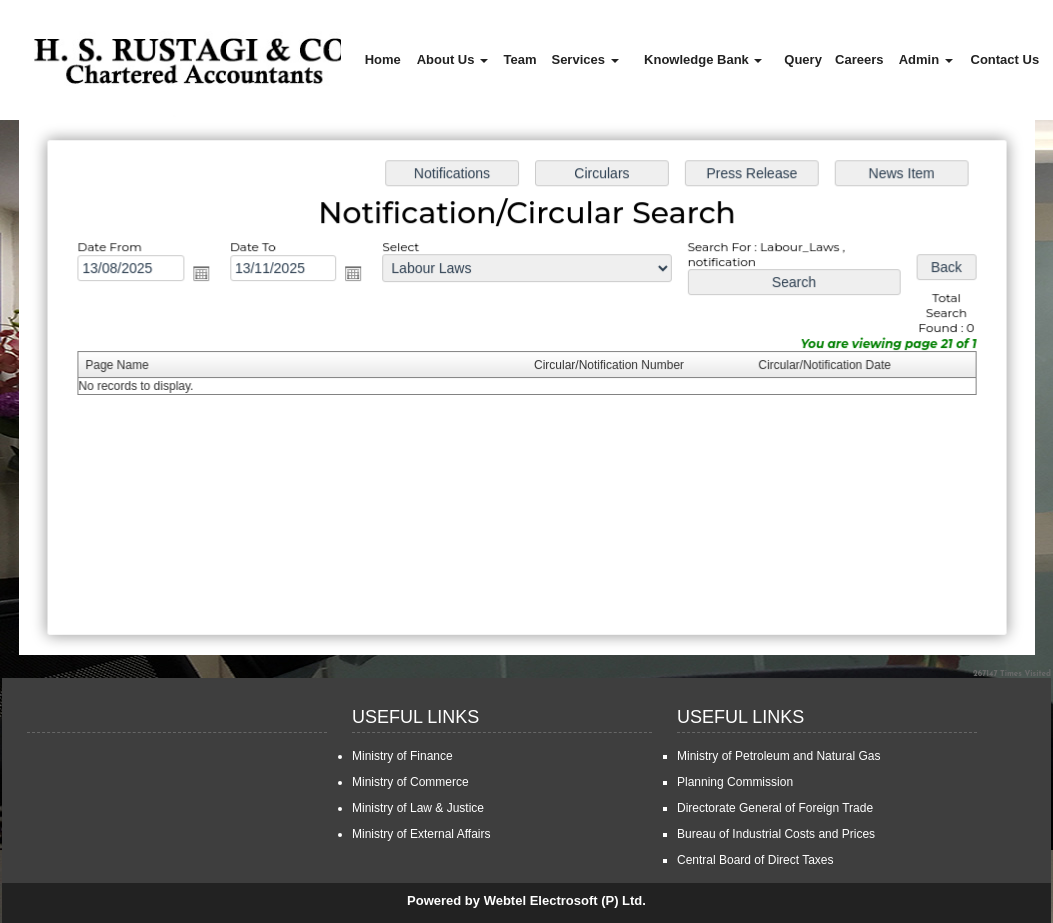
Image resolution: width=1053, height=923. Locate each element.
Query (803, 59)
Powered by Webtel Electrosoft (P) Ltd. (526, 900)
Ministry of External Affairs (421, 834)
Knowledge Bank (703, 59)
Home (383, 59)
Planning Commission (735, 782)
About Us (452, 59)
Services (584, 59)
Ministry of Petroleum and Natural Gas (778, 756)
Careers (859, 59)
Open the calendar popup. (205, 275)
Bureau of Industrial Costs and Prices (776, 834)
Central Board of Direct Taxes (755, 860)
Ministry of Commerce (410, 782)
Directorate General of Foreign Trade (775, 808)
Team (520, 59)
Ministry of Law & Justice (418, 808)
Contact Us (1005, 59)
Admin (926, 59)
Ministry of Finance (402, 756)
